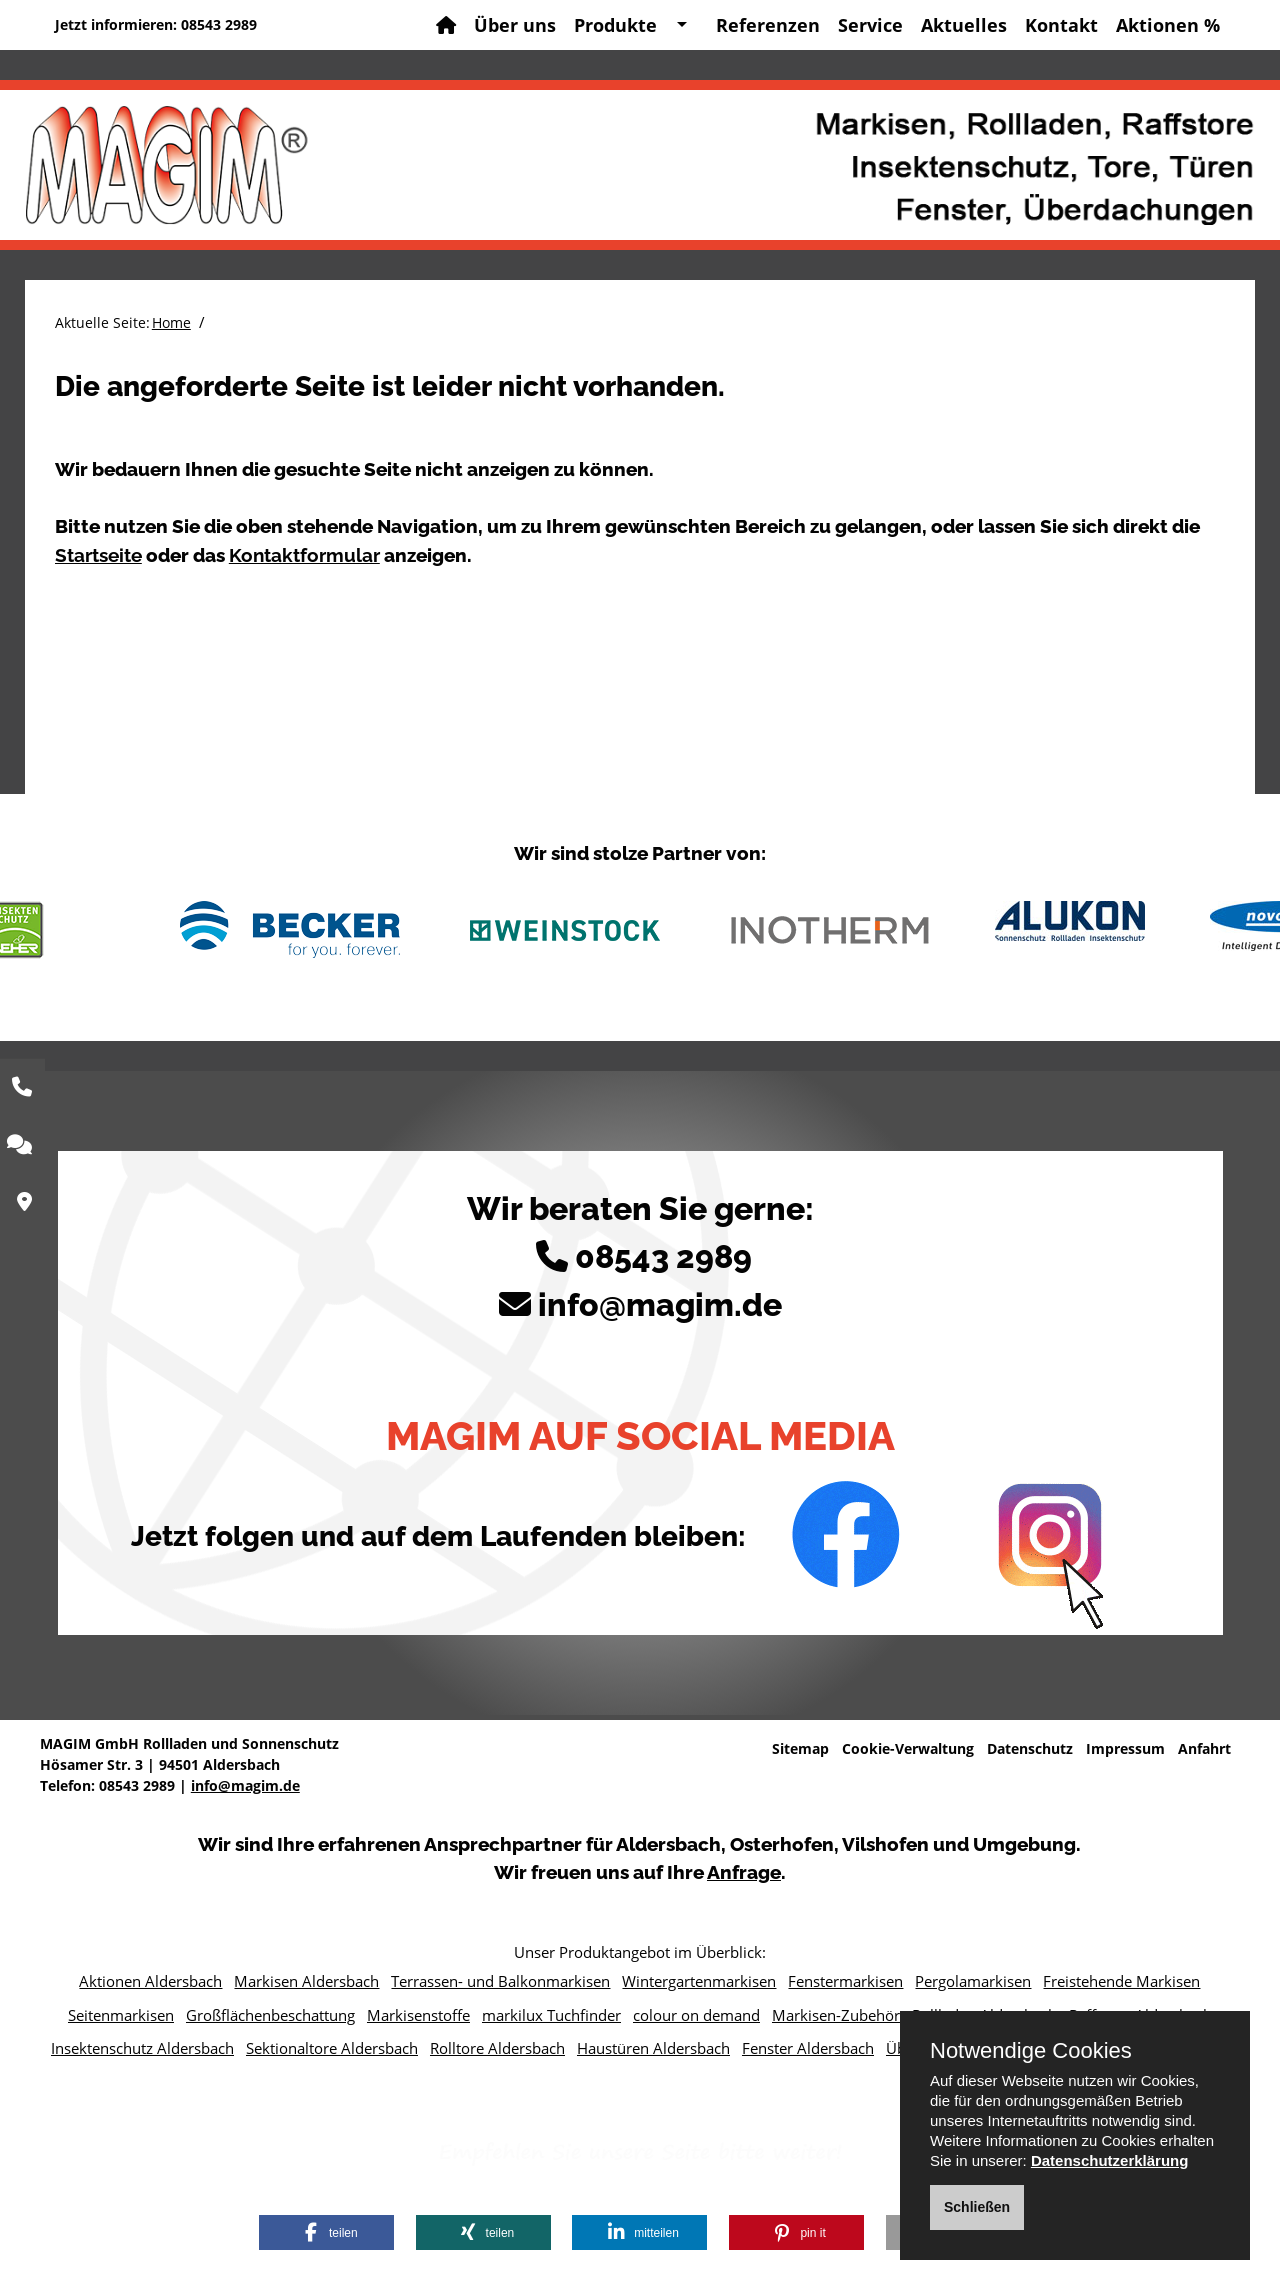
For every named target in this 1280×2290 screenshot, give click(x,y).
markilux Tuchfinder (551, 2015)
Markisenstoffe (418, 2015)
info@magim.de (660, 1304)
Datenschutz (1030, 1748)
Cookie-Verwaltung (908, 1748)
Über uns (515, 25)
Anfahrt (1204, 1748)
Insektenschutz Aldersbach (142, 2048)
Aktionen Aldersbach (150, 1981)
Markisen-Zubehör (836, 2015)
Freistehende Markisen (1121, 1981)
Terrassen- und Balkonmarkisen (500, 1981)
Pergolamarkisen (973, 1981)
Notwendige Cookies (1031, 2051)
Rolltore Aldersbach (497, 2048)
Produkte (615, 25)
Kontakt (1061, 25)
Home (171, 322)
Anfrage (744, 1872)
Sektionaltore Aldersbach (332, 2048)
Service (870, 25)
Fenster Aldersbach (808, 2048)
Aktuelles (964, 25)
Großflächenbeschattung (270, 2015)
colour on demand (696, 2015)
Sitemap (800, 1748)
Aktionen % (1168, 25)
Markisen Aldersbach (306, 1981)
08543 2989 (219, 24)
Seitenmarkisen (121, 2015)
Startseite (98, 555)
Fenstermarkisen (845, 1981)
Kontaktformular (304, 555)
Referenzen (768, 25)
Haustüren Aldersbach (653, 2048)
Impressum (1125, 1748)
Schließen (977, 2207)
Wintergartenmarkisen (699, 1981)
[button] (326, 2232)
